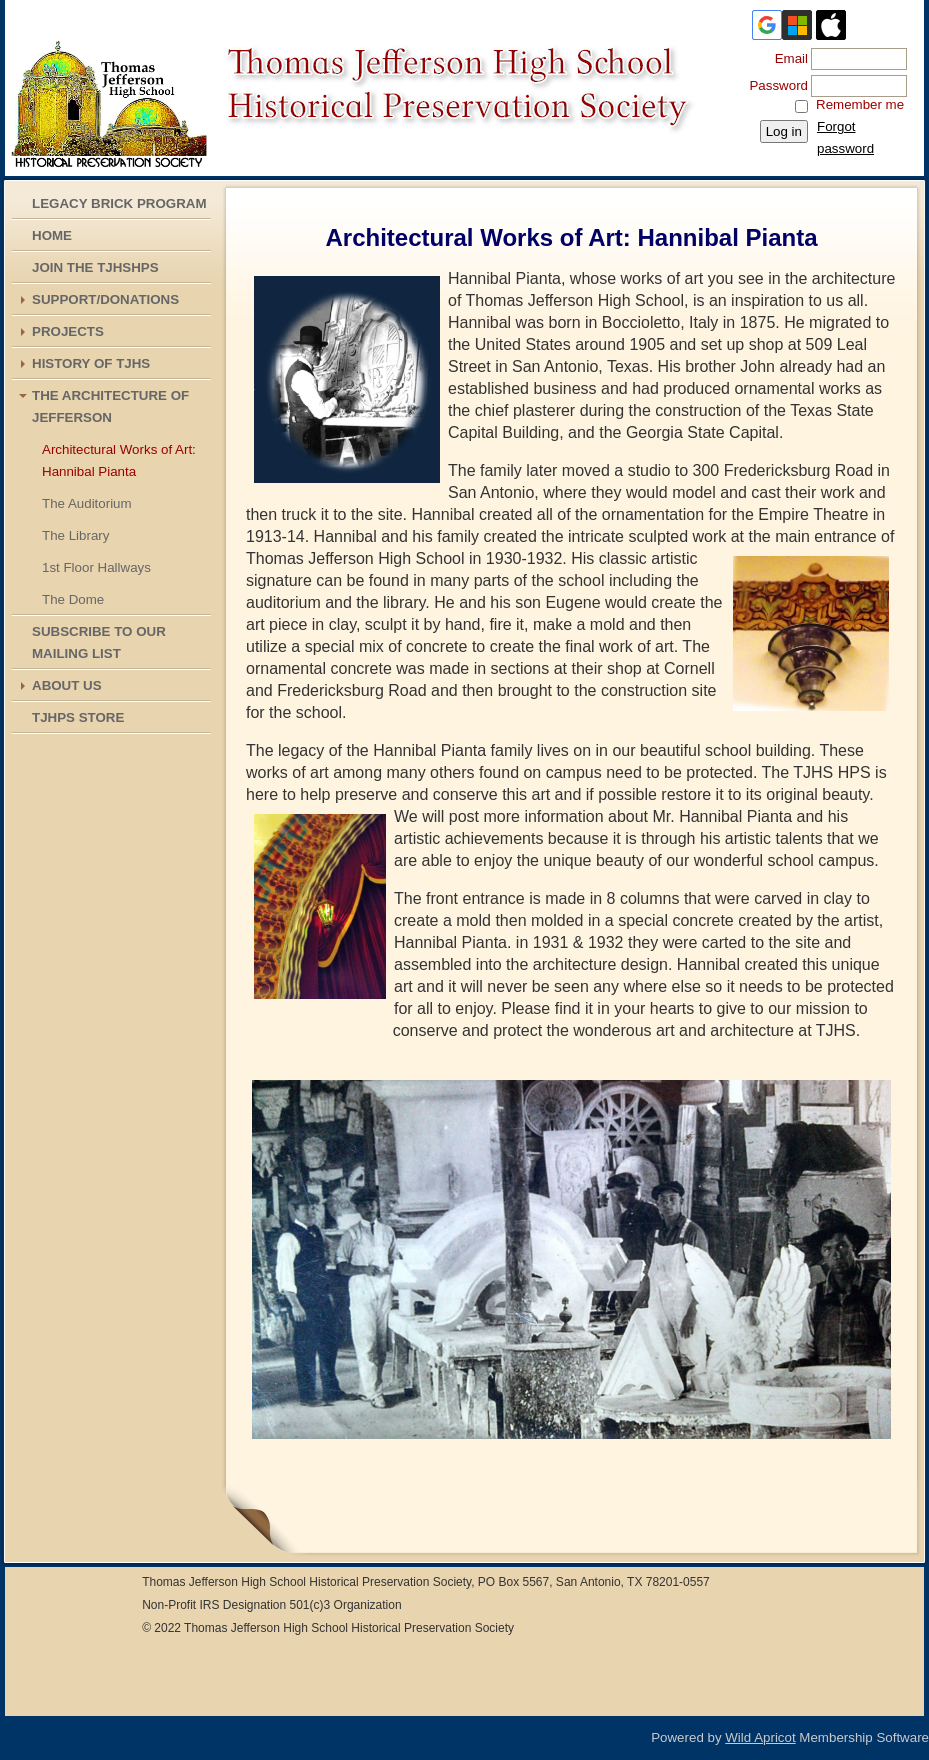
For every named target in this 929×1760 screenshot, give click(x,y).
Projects (68, 331)
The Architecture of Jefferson (110, 406)
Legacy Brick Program (119, 203)
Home (52, 235)
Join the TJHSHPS (95, 267)
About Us (67, 685)
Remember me (860, 104)
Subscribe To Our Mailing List (99, 642)
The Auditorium (87, 503)
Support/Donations (105, 299)
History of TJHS (91, 363)
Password (774, 85)
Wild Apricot (760, 1737)
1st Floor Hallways (96, 567)
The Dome (73, 599)
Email (787, 58)
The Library (75, 535)
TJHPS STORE (78, 717)
